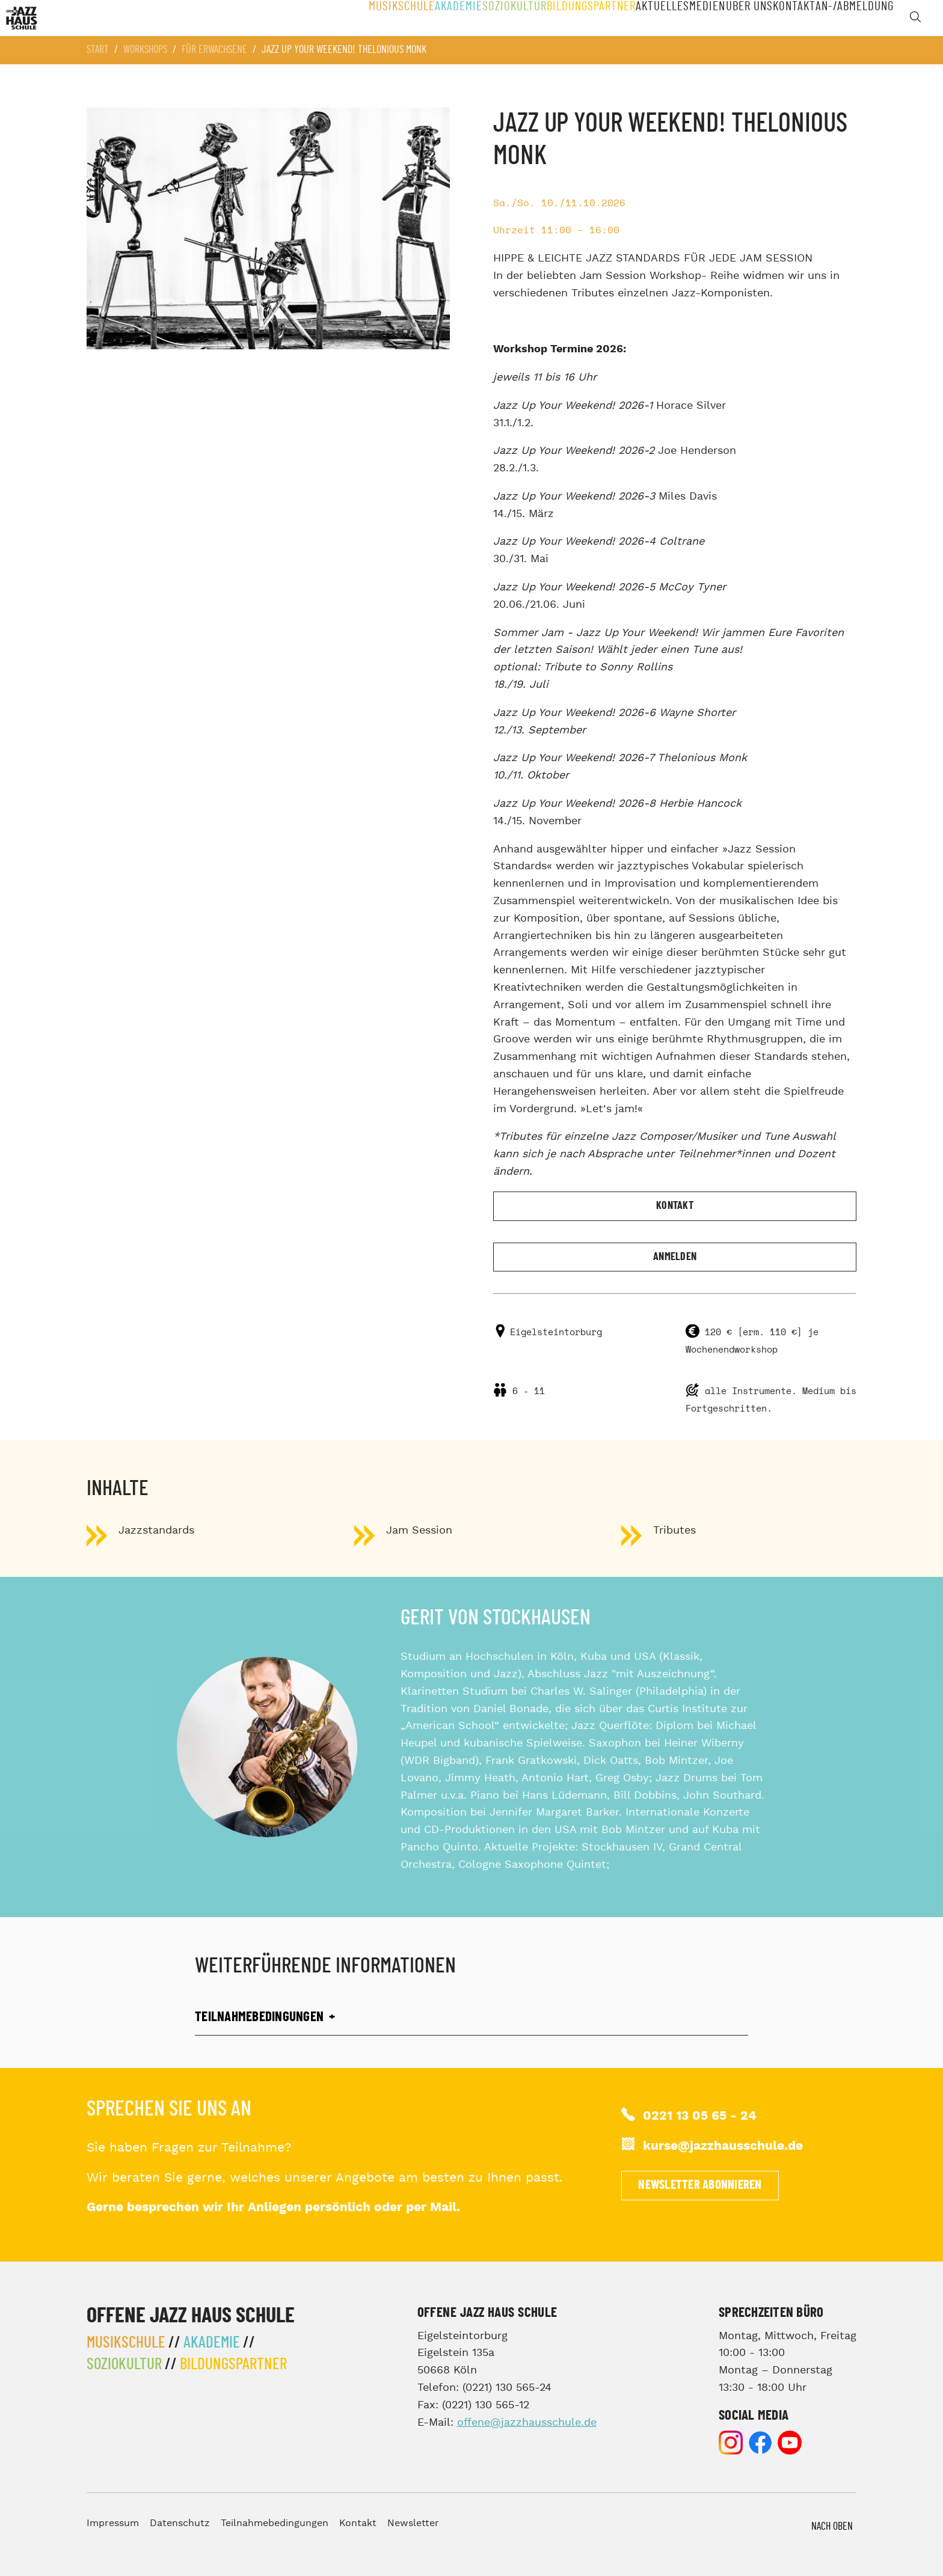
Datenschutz (180, 2523)
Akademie (422, 18)
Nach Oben (832, 2526)
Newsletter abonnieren (699, 2185)
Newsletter (413, 2523)
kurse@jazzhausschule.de (723, 2145)
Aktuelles (635, 18)
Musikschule (361, 18)
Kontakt (789, 18)
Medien (687, 18)
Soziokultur (482, 18)
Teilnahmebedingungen (274, 2523)
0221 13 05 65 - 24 (700, 2116)
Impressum (113, 2523)
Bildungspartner (560, 18)
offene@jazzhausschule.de (527, 2422)
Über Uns (737, 18)
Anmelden (674, 1257)
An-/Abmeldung (854, 18)
